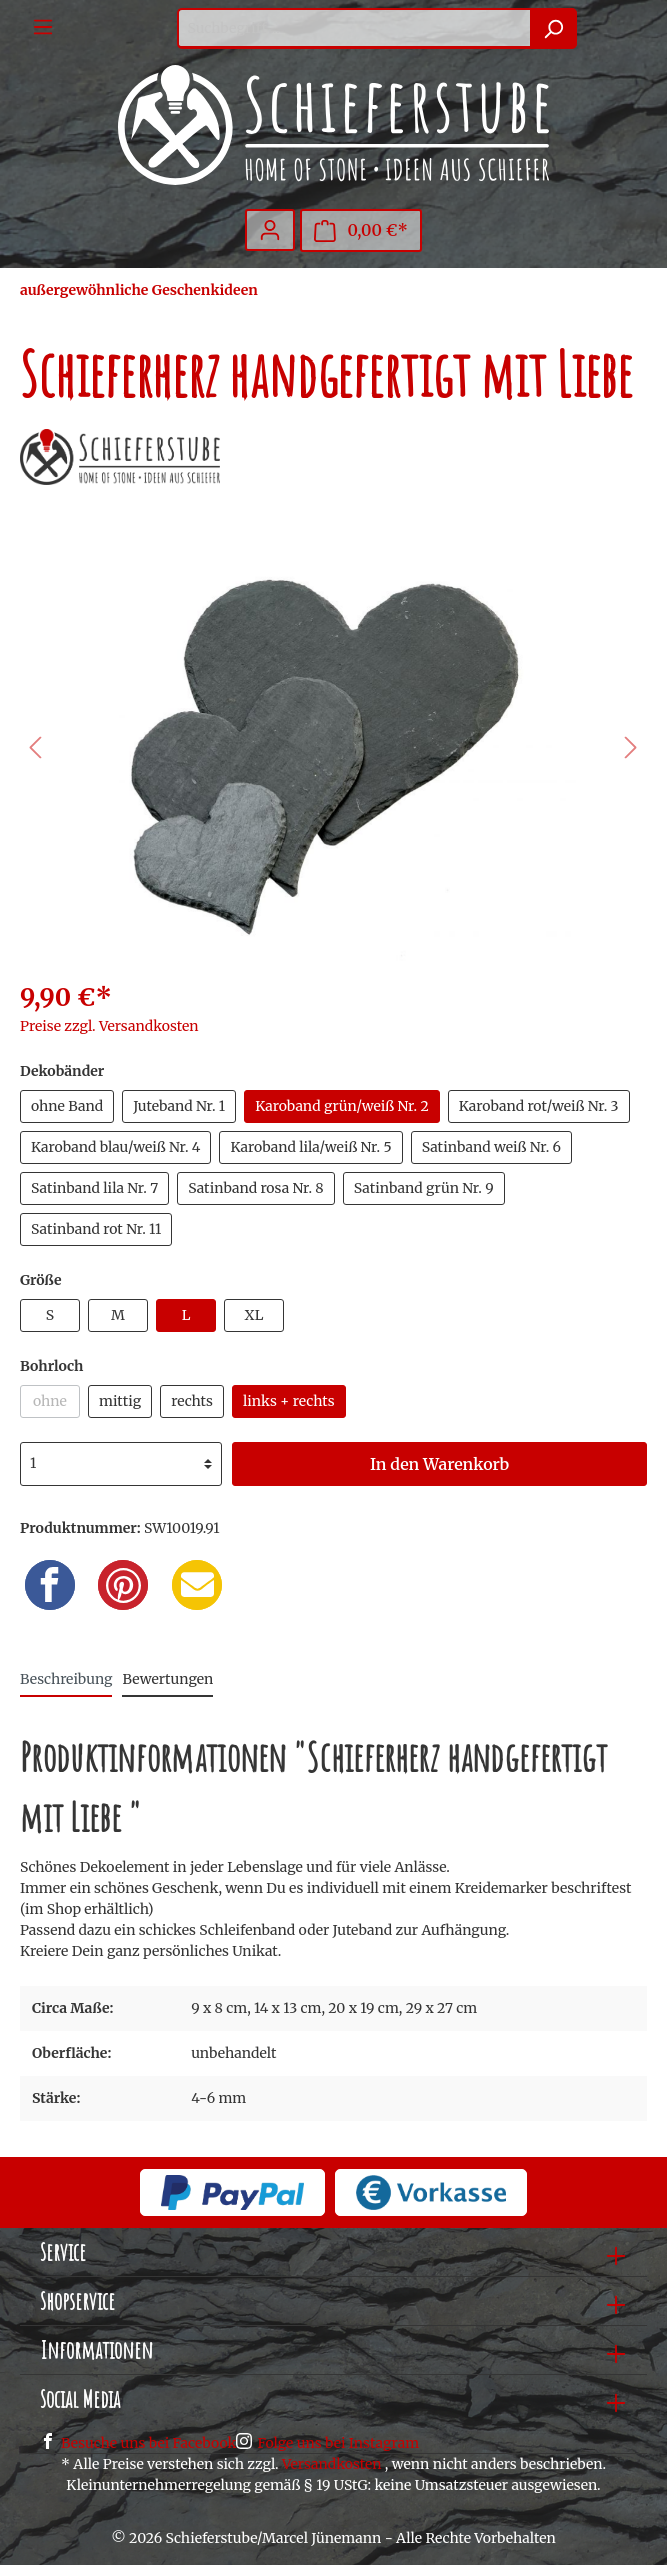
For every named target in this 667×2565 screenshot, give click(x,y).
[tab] (66, 1679)
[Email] (197, 1585)
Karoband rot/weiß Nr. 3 (539, 1106)
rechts (192, 1401)
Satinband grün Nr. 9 (424, 1188)
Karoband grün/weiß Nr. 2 (342, 1106)
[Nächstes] (631, 747)
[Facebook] (50, 1585)
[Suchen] (553, 28)
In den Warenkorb (439, 1464)
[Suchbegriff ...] (354, 28)
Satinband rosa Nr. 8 (256, 1188)
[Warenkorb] (361, 230)
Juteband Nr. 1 (179, 1106)
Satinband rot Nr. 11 (96, 1229)
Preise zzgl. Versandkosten (109, 1026)
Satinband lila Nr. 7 (94, 1188)
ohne (50, 1401)
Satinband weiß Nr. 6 (491, 1147)
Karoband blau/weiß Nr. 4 (115, 1147)
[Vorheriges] (35, 747)
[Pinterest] (123, 1585)
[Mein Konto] (270, 230)
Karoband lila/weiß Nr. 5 (310, 1147)
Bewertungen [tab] (167, 1679)
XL (254, 1315)
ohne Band (67, 1106)
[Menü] (43, 27)
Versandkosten (332, 2464)
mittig (120, 1401)
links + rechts (289, 1401)
